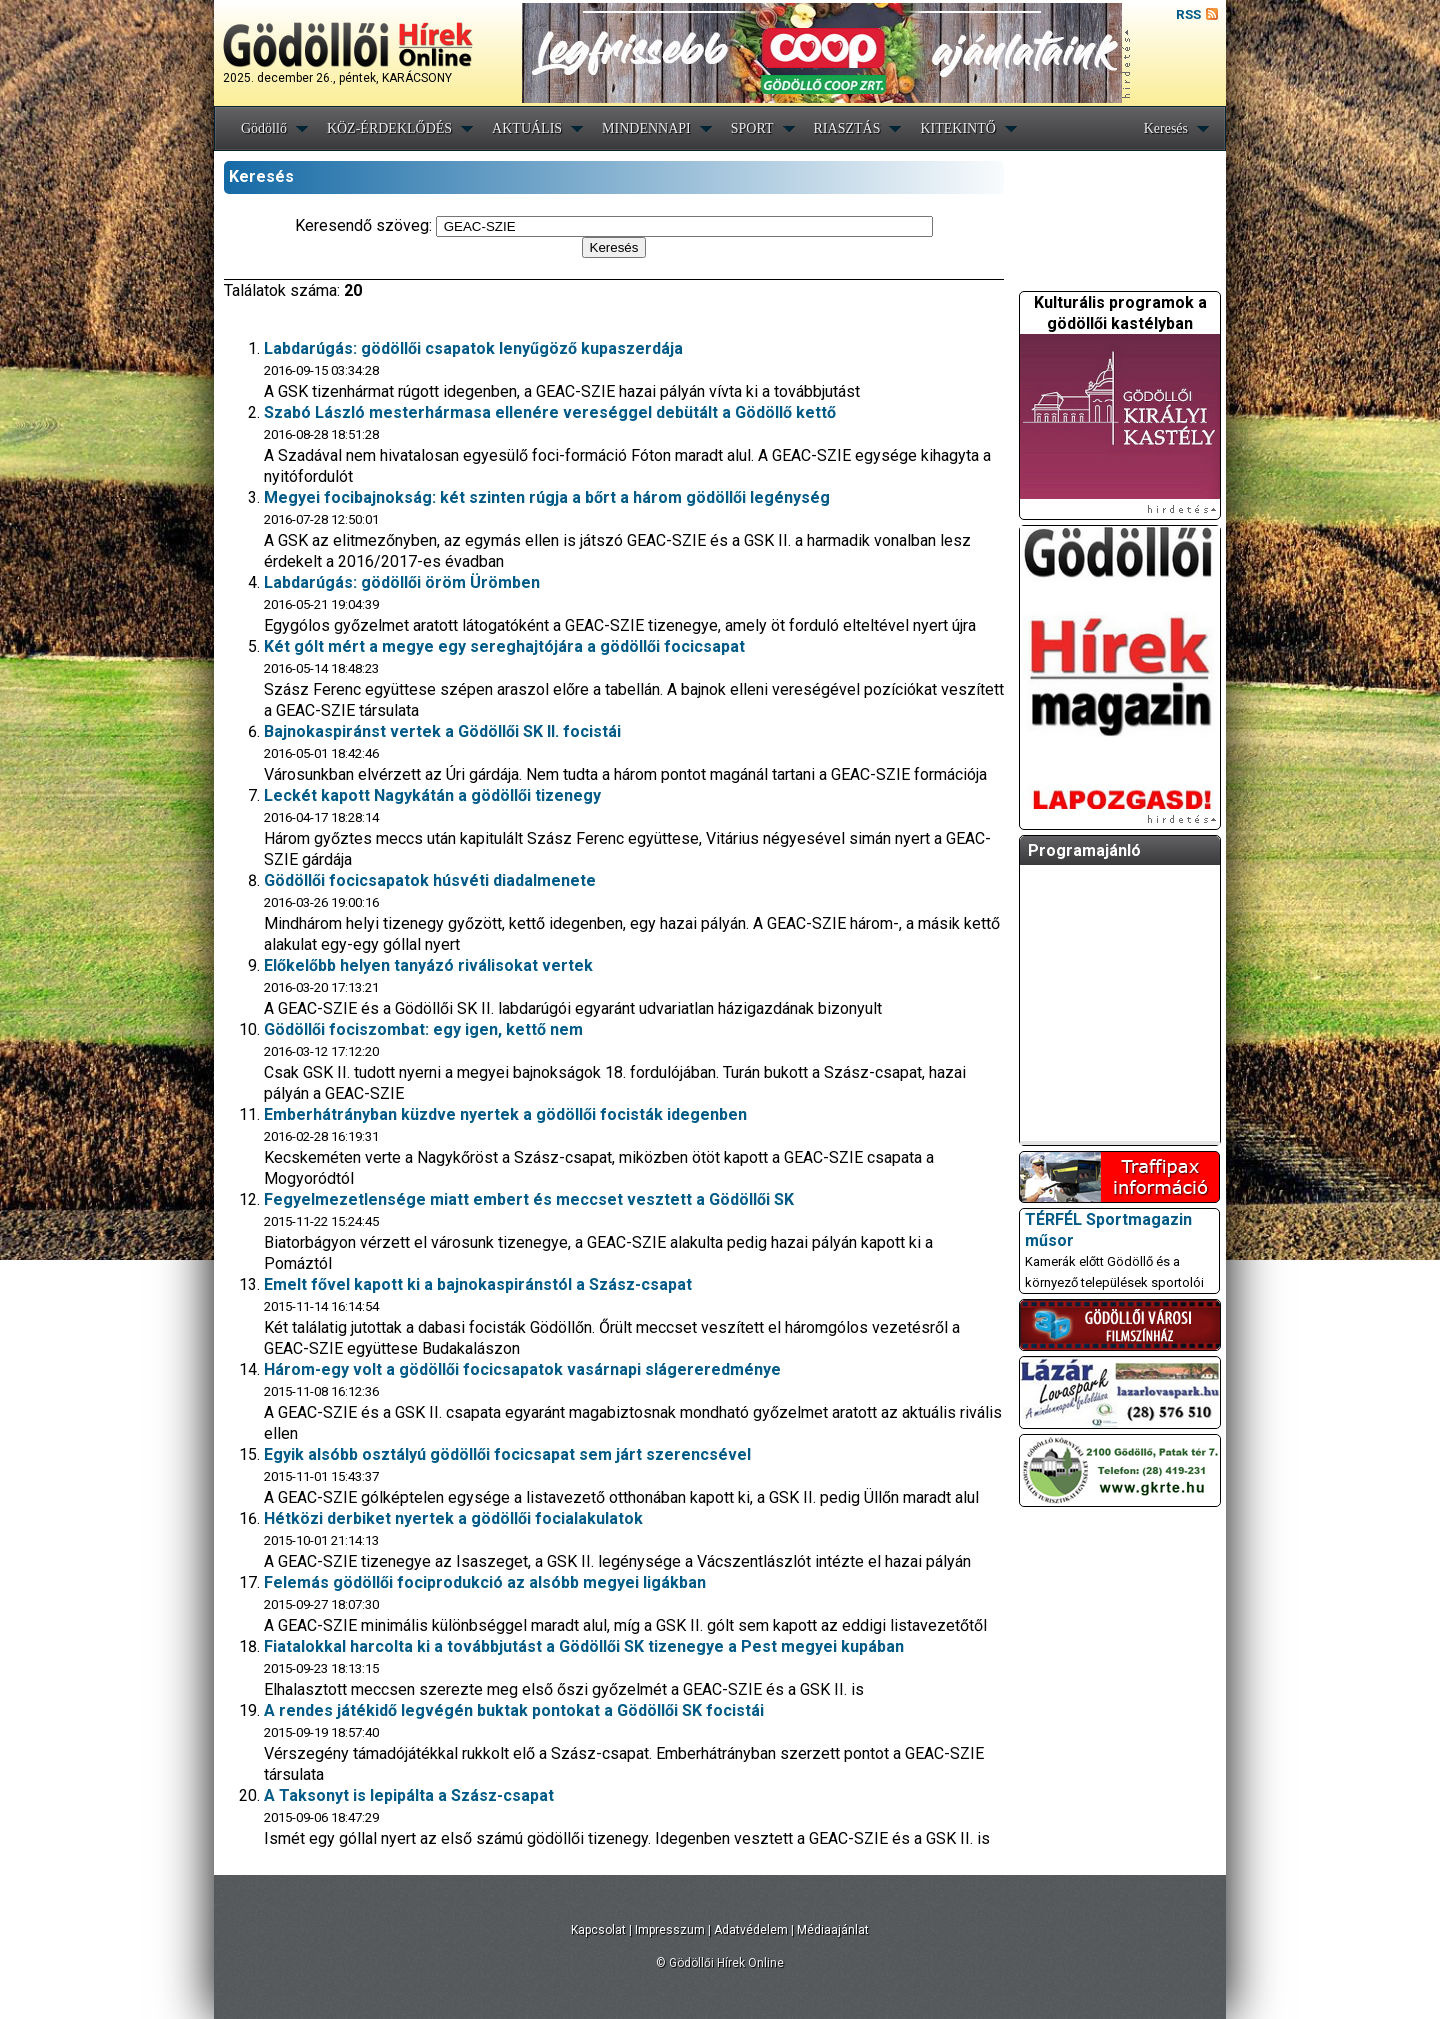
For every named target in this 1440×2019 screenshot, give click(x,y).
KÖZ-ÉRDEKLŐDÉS (389, 128)
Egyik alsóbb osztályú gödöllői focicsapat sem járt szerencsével (507, 1454)
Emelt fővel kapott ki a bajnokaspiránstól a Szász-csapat (478, 1284)
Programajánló (1084, 850)
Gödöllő (264, 128)
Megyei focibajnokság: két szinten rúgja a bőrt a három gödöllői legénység (547, 497)
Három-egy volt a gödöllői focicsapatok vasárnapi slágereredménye (522, 1369)
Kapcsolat (598, 1930)
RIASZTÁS (847, 128)
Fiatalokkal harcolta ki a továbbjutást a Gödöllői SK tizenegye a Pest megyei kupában (584, 1646)
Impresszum (670, 1930)
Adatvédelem (751, 1930)
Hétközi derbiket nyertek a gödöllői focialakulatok (453, 1518)
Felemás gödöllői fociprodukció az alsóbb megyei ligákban (485, 1582)
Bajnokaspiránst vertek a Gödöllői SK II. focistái (442, 731)
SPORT (752, 128)
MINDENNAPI (646, 128)
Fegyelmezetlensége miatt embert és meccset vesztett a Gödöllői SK (529, 1199)
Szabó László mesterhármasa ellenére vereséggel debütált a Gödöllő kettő (550, 412)
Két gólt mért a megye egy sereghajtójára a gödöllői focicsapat (504, 646)
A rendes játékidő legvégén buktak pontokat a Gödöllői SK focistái (514, 1710)
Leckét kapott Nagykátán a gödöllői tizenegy (432, 795)
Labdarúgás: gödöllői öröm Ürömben (402, 582)
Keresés (1166, 128)
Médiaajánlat (833, 1930)
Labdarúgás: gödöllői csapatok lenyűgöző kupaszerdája (473, 348)
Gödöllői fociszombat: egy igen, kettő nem (423, 1029)
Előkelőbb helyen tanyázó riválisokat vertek (428, 965)
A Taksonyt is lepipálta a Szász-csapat (409, 1795)
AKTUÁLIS (527, 128)
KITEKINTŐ (957, 128)
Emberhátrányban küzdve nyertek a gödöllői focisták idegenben (505, 1114)
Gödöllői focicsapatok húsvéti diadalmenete (430, 880)
